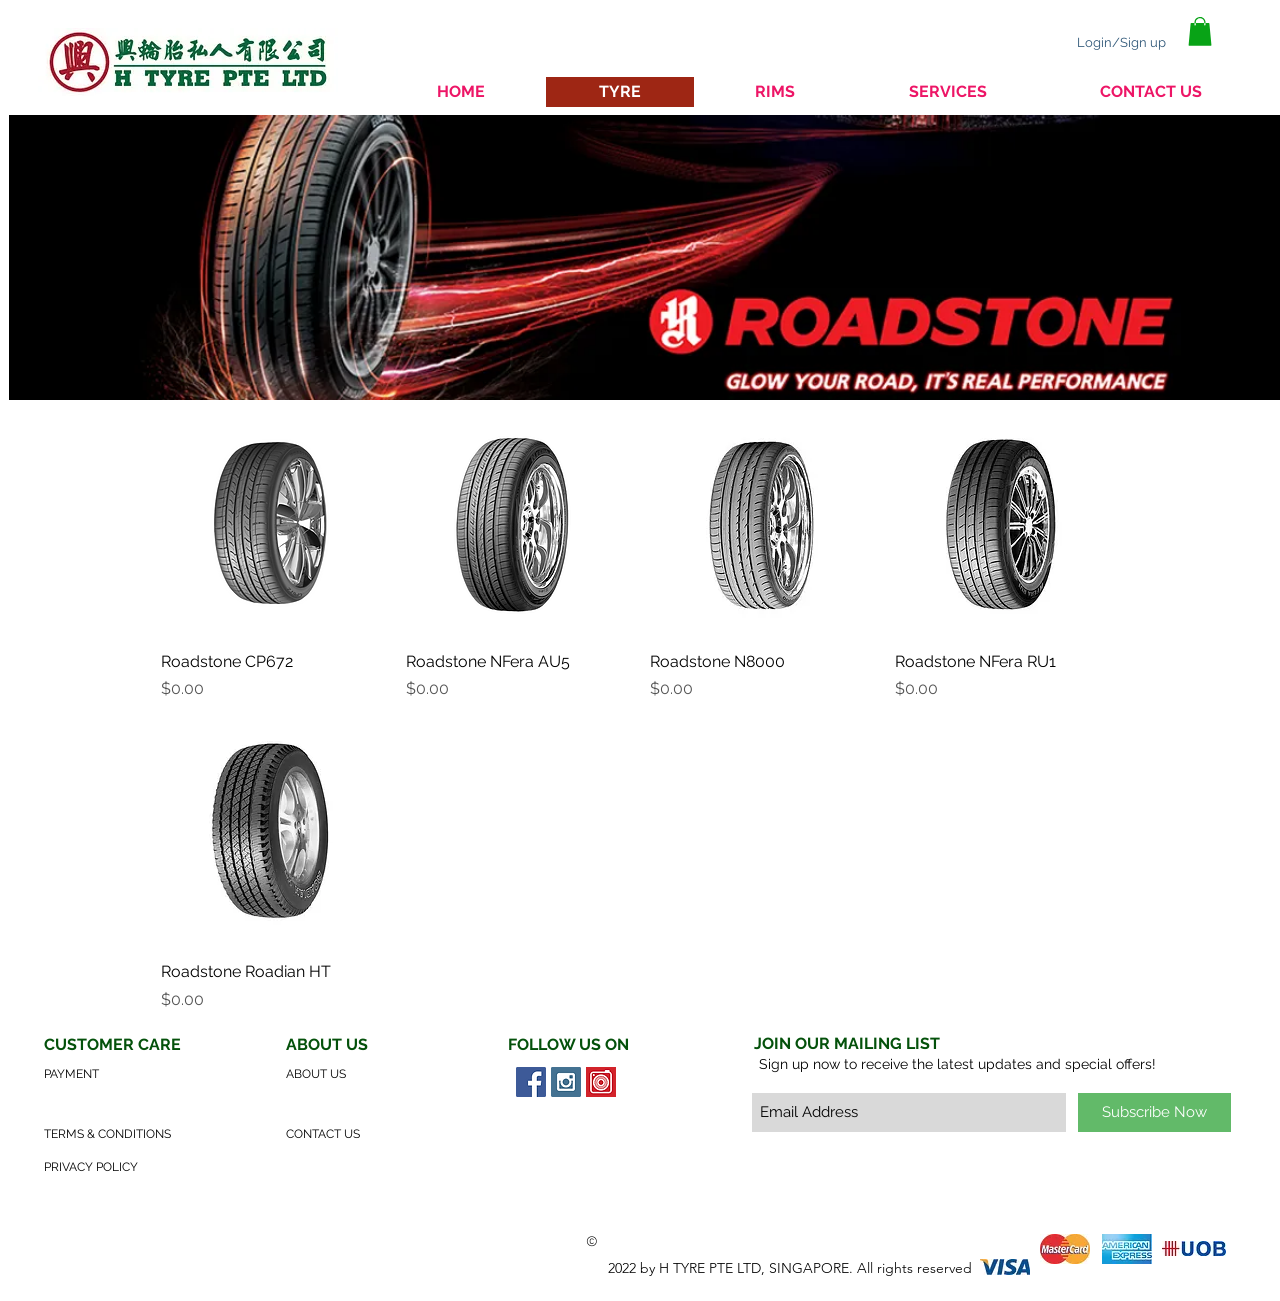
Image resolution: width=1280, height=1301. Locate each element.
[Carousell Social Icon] (601, 1082)
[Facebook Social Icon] (531, 1082)
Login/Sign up (1121, 42)
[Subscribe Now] (1154, 1112)
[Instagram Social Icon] (566, 1082)
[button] (1200, 31)
